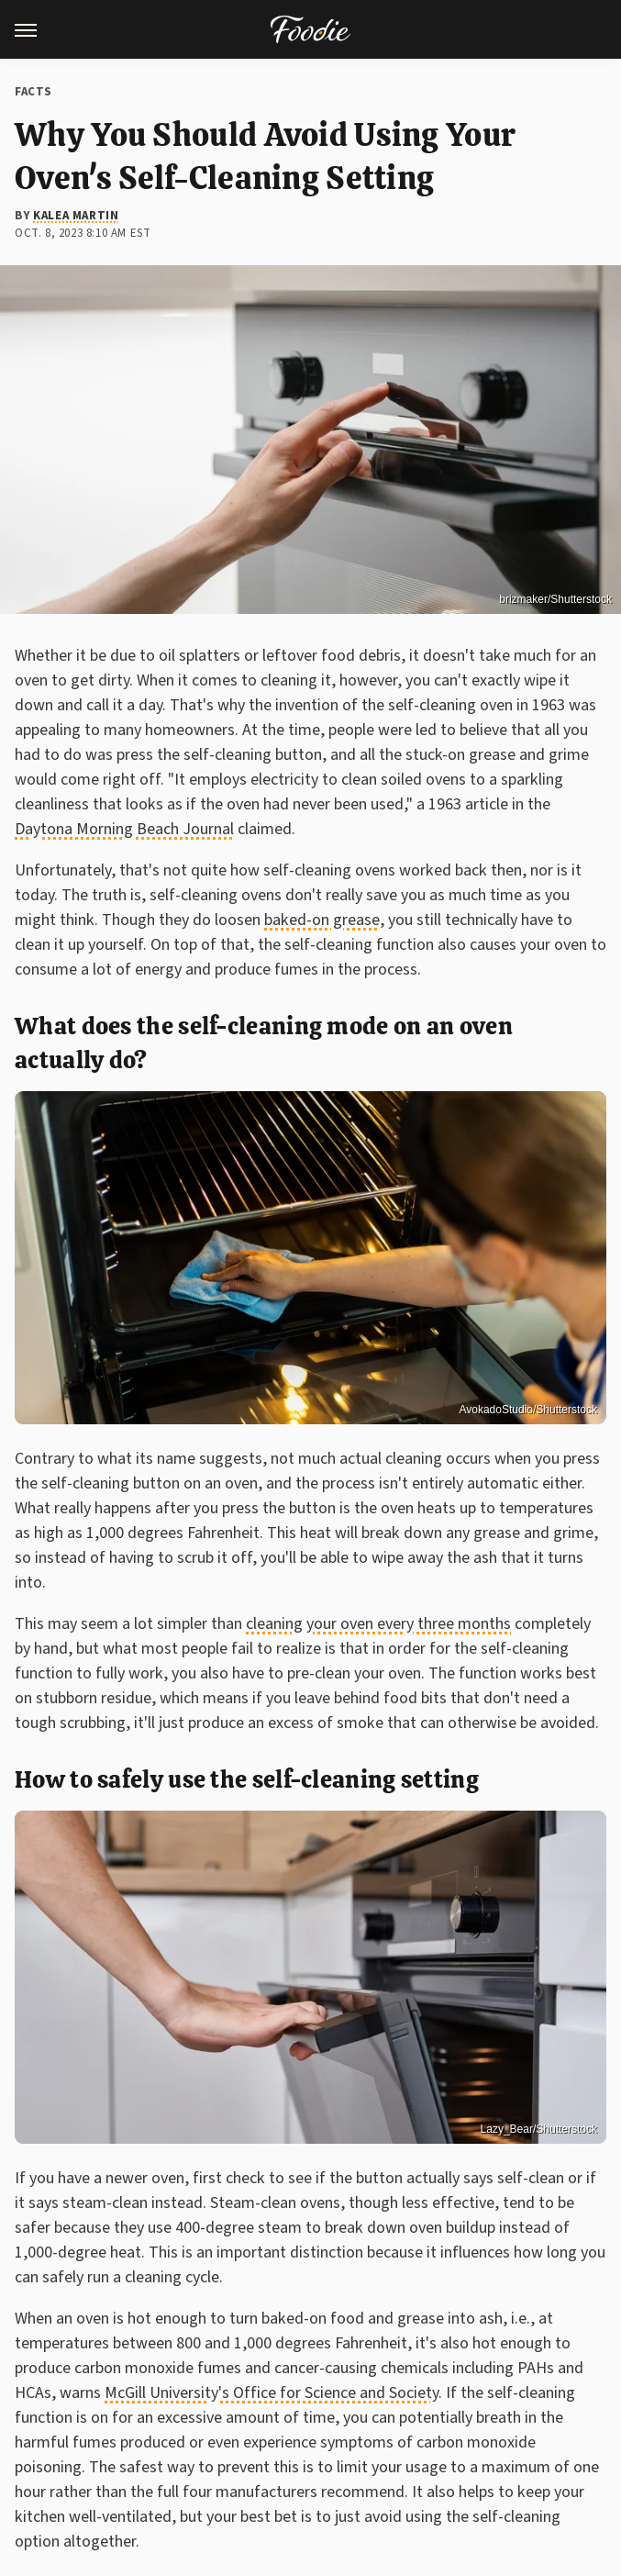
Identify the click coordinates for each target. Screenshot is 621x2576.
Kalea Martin (75, 215)
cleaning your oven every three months (378, 1623)
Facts (33, 92)
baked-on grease (322, 920)
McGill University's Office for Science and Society (271, 2392)
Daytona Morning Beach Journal (124, 829)
